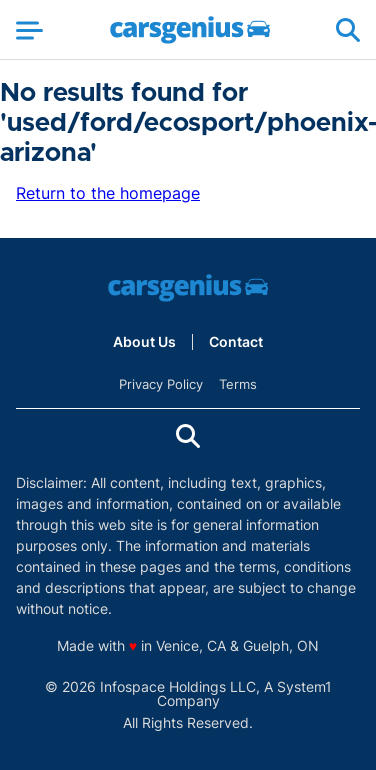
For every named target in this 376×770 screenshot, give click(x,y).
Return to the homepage (108, 193)
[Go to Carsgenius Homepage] (190, 30)
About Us (144, 342)
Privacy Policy (161, 384)
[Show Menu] (29, 30)
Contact (236, 342)
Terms (238, 384)
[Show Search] (348, 30)
